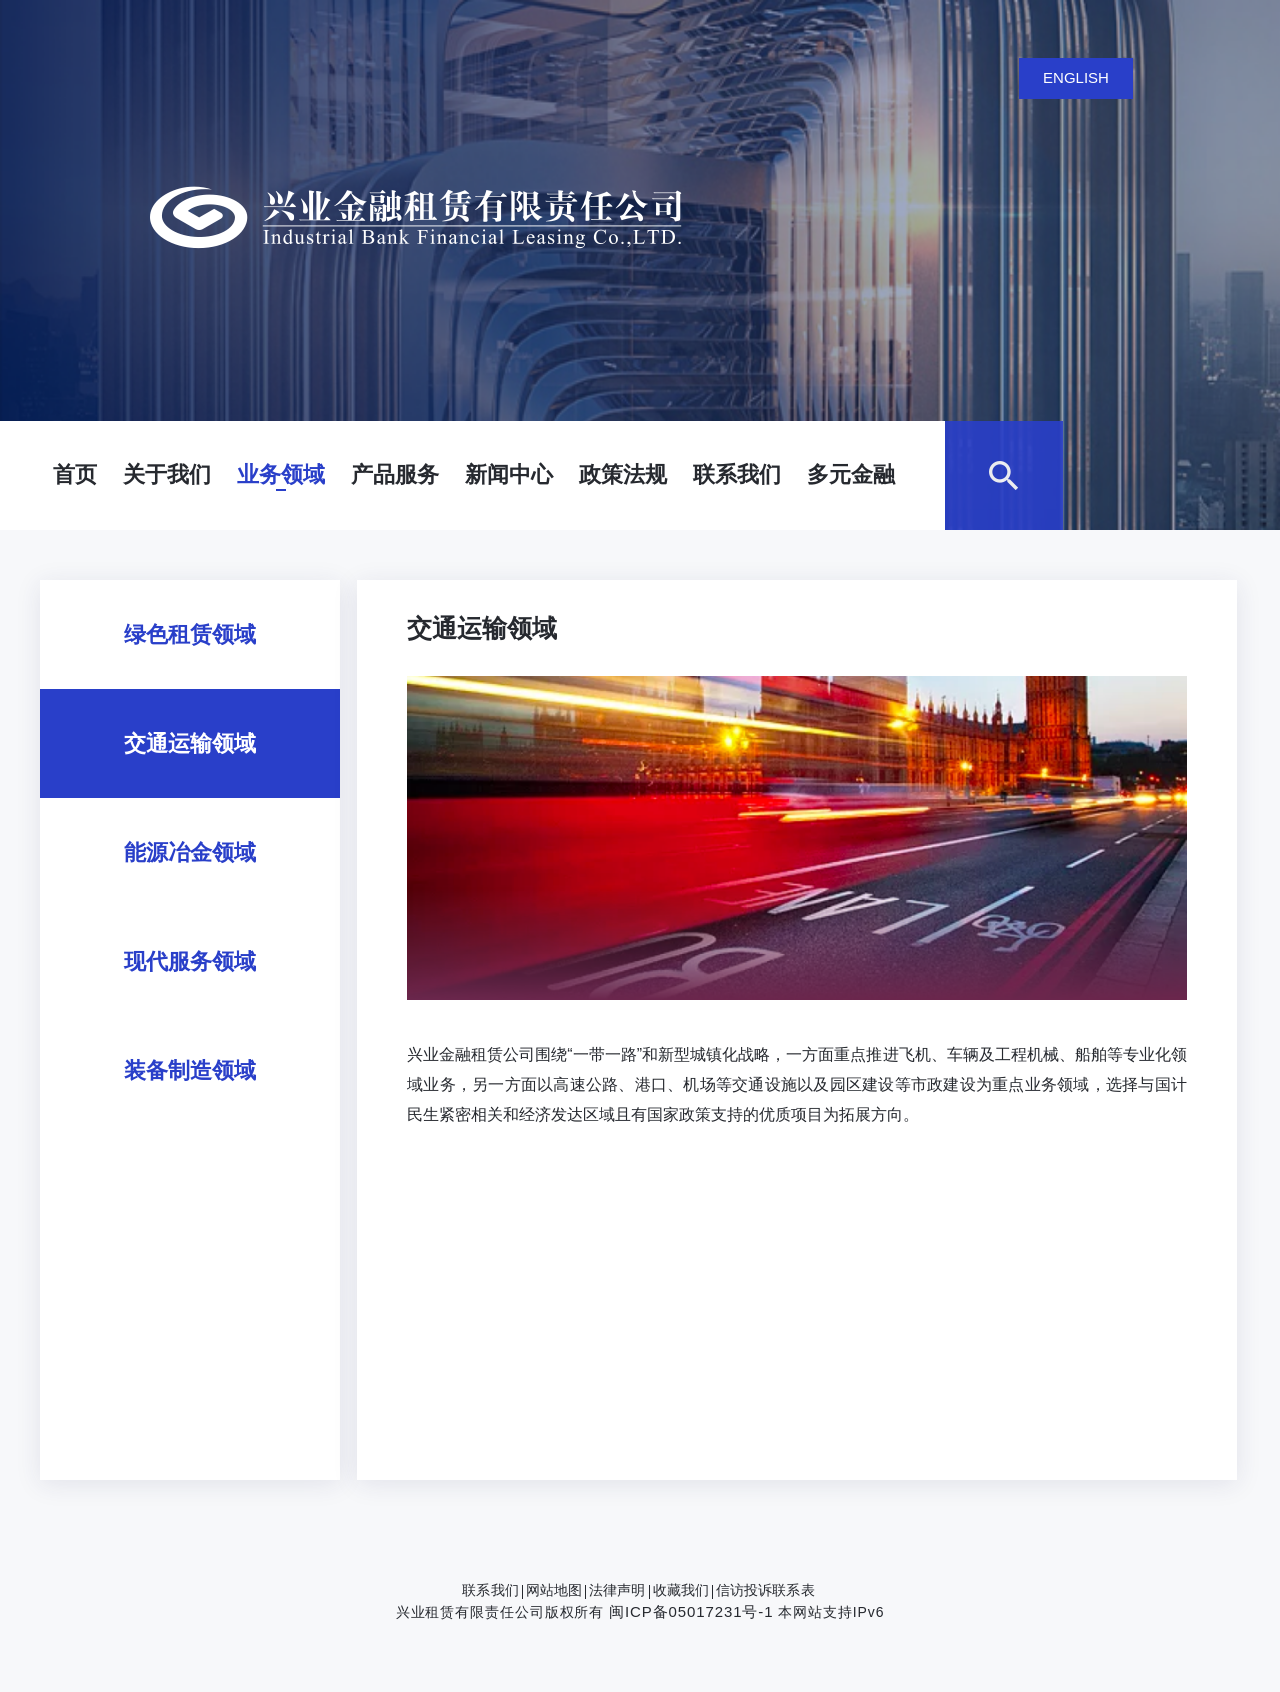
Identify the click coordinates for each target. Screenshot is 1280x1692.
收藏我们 (681, 1590)
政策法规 (623, 474)
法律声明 (617, 1590)
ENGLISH (1076, 77)
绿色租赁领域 (190, 634)
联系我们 (737, 474)
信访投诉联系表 (765, 1590)
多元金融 (851, 474)
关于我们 (167, 474)
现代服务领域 (190, 961)
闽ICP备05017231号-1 (691, 1611)
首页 (75, 474)
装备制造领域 (190, 1070)
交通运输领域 (190, 743)
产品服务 (395, 474)
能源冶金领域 (190, 852)
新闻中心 (509, 474)
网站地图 (554, 1590)
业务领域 (281, 474)
